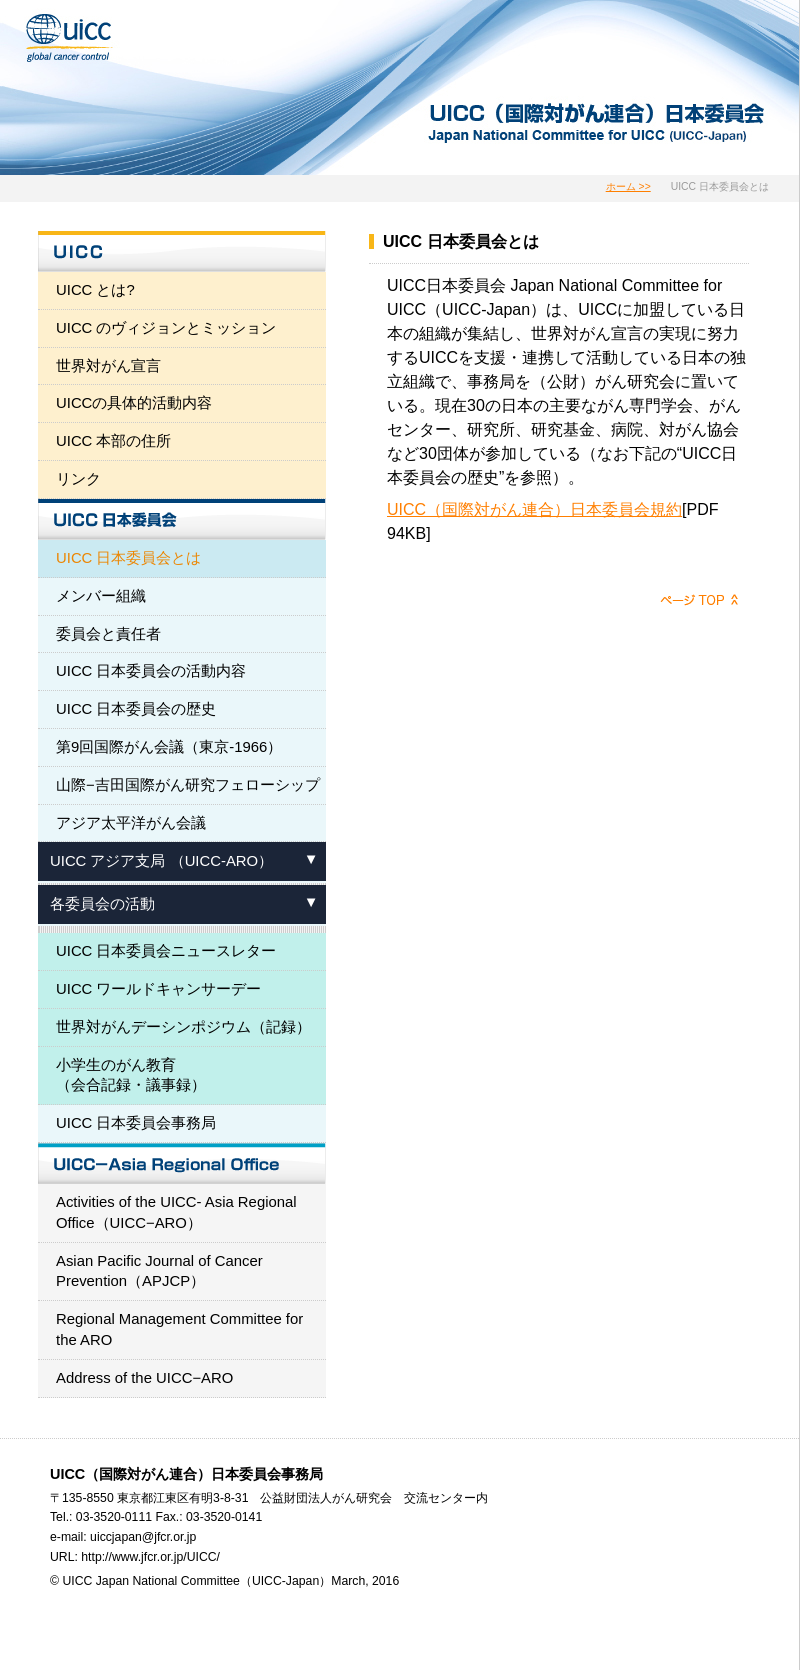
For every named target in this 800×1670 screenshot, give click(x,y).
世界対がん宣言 (108, 366)
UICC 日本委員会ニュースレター (166, 951)
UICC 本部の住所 (114, 441)
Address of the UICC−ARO (144, 1378)
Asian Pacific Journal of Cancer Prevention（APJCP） (159, 1271)
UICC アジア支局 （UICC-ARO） (161, 861)
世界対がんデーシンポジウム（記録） (183, 1027)
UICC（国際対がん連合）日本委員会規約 (534, 509)
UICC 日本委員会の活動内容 (151, 671)
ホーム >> (628, 186)
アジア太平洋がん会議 (131, 823)
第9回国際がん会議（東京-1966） (169, 747)
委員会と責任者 (108, 634)
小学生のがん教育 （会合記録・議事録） (131, 1075)
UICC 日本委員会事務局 (136, 1123)
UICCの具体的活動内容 (134, 403)
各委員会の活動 (102, 904)
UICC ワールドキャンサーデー (159, 989)
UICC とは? (95, 290)
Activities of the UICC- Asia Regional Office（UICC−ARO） (176, 1212)
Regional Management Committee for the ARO (179, 1329)
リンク (78, 479)
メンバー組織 (101, 596)
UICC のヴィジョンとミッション (166, 328)
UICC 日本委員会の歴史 (136, 709)
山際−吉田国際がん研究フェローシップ (188, 785)
